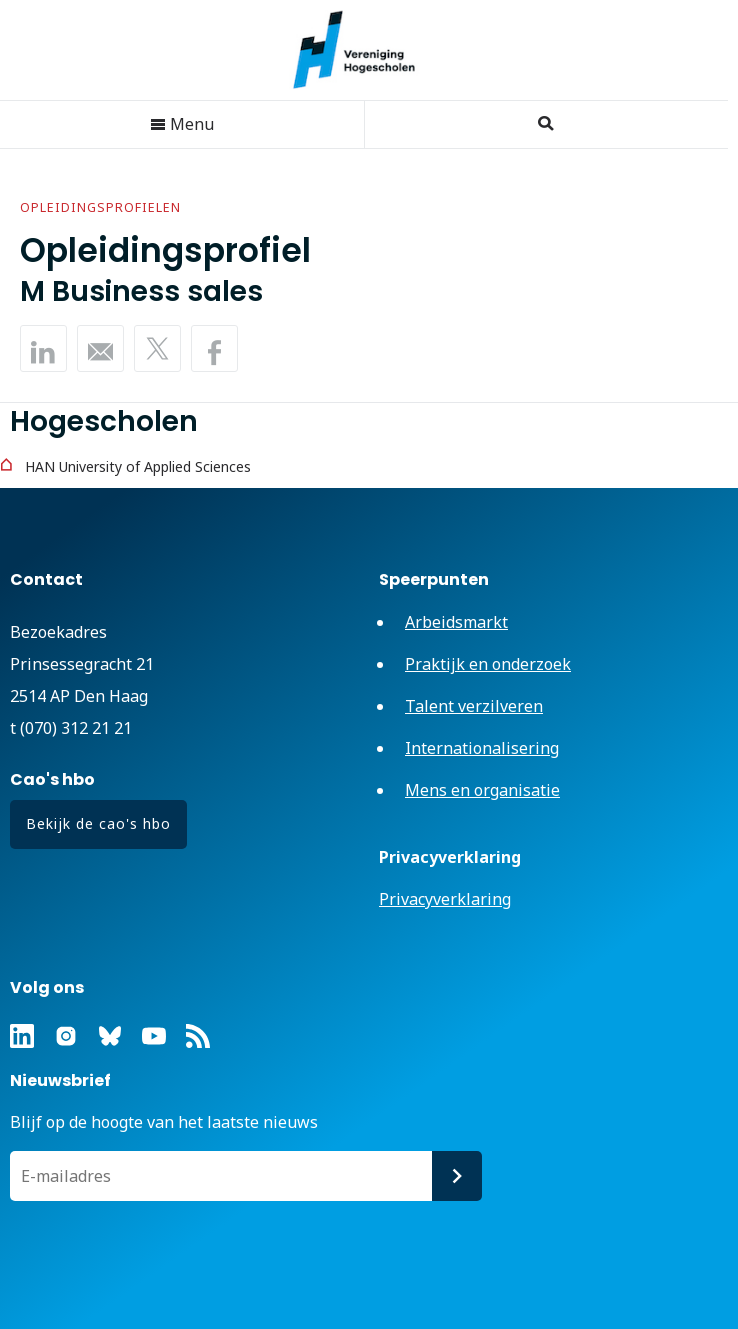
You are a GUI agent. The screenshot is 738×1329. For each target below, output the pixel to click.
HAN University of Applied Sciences (138, 466)
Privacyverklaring (445, 899)
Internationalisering (482, 748)
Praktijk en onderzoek (488, 664)
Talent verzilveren (474, 706)
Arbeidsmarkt (456, 622)
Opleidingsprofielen (100, 207)
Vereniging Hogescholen (364, 50)
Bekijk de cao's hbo (98, 823)
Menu (182, 124)
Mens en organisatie (482, 790)
